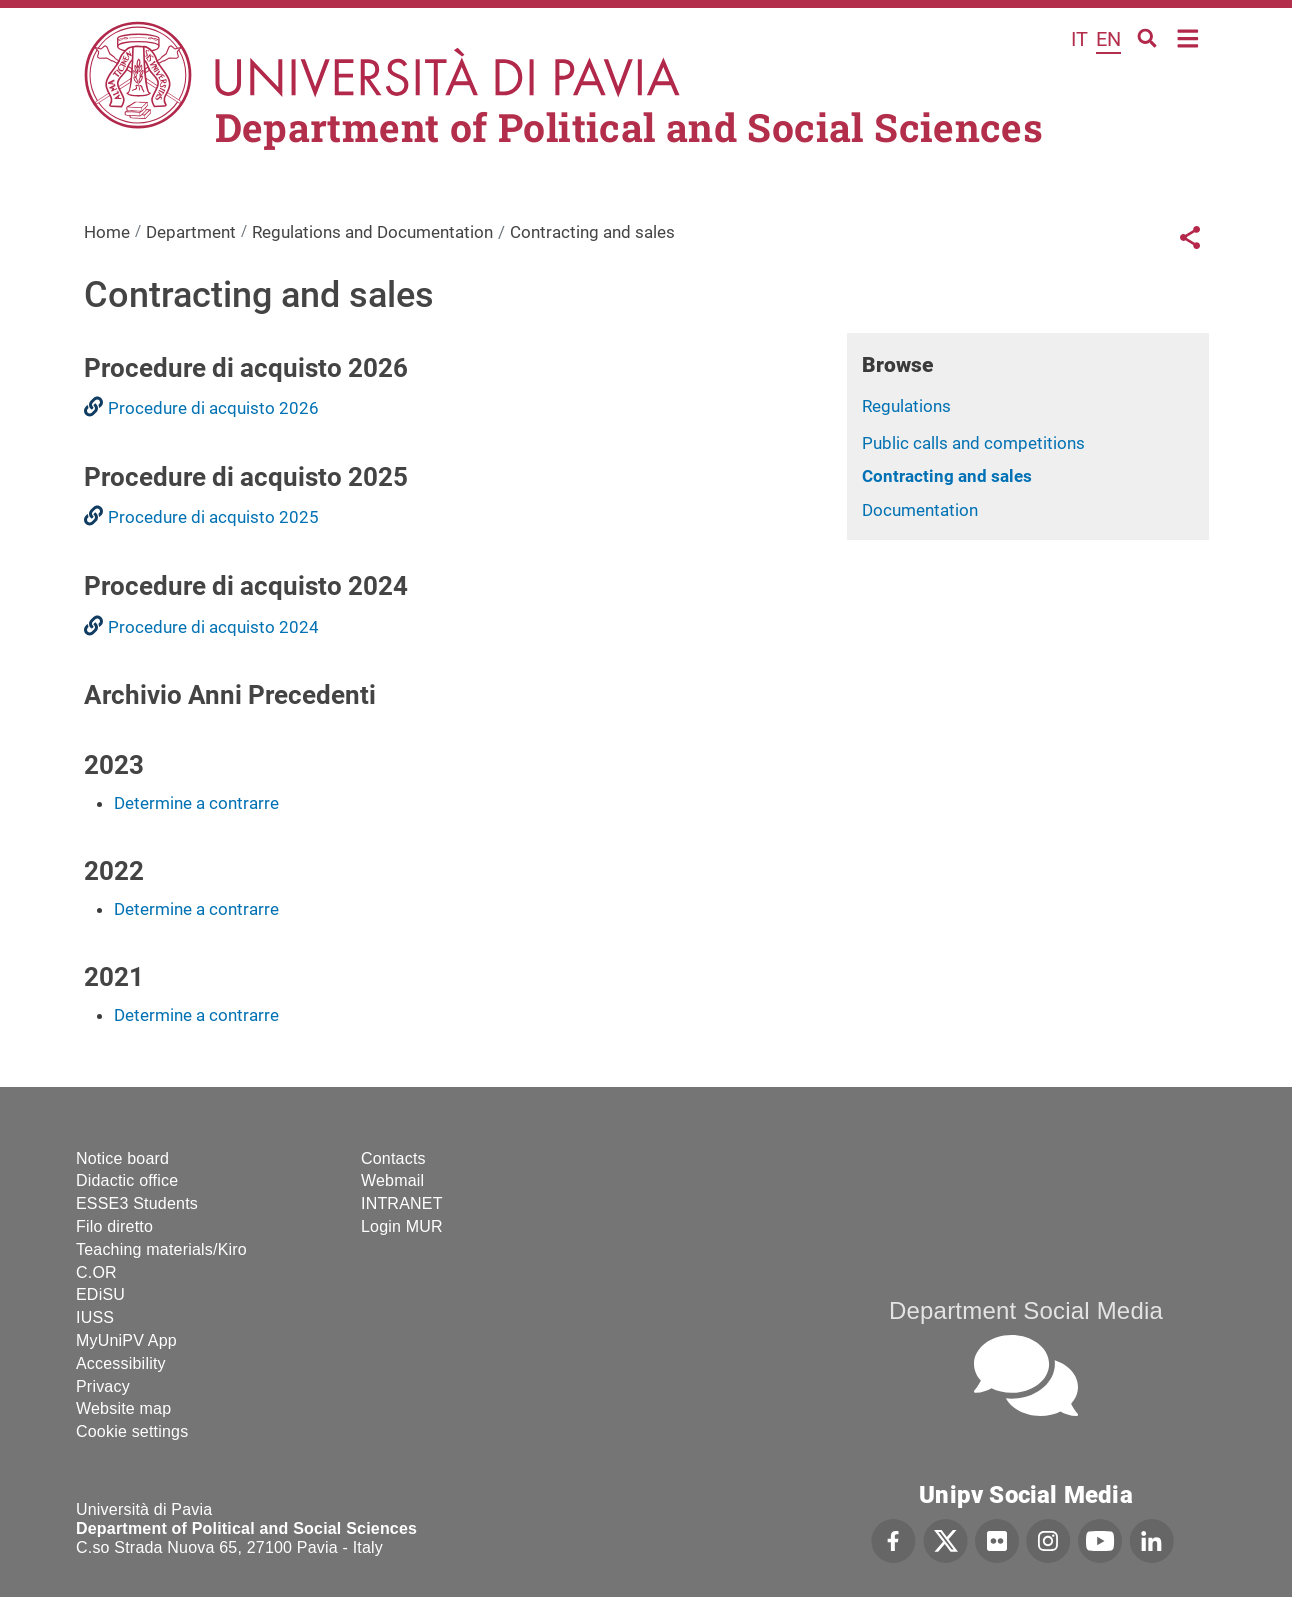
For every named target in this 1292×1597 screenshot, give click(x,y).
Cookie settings (132, 1431)
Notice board (122, 1158)
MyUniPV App (126, 1340)
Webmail (392, 1180)
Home (1188, 36)
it (1079, 39)
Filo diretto (114, 1226)
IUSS (95, 1317)
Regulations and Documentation (372, 232)
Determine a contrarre (196, 803)
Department (191, 232)
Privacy (103, 1386)
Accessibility (121, 1363)
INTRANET (402, 1203)
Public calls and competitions (973, 443)
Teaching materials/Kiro (161, 1249)
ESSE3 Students (137, 1203)
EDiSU (100, 1294)
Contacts (393, 1158)
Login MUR (402, 1226)
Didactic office (127, 1180)
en (1108, 39)
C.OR (96, 1272)
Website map (123, 1408)
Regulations (906, 406)
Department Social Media (1026, 1310)
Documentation (920, 510)
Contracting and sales (947, 476)
